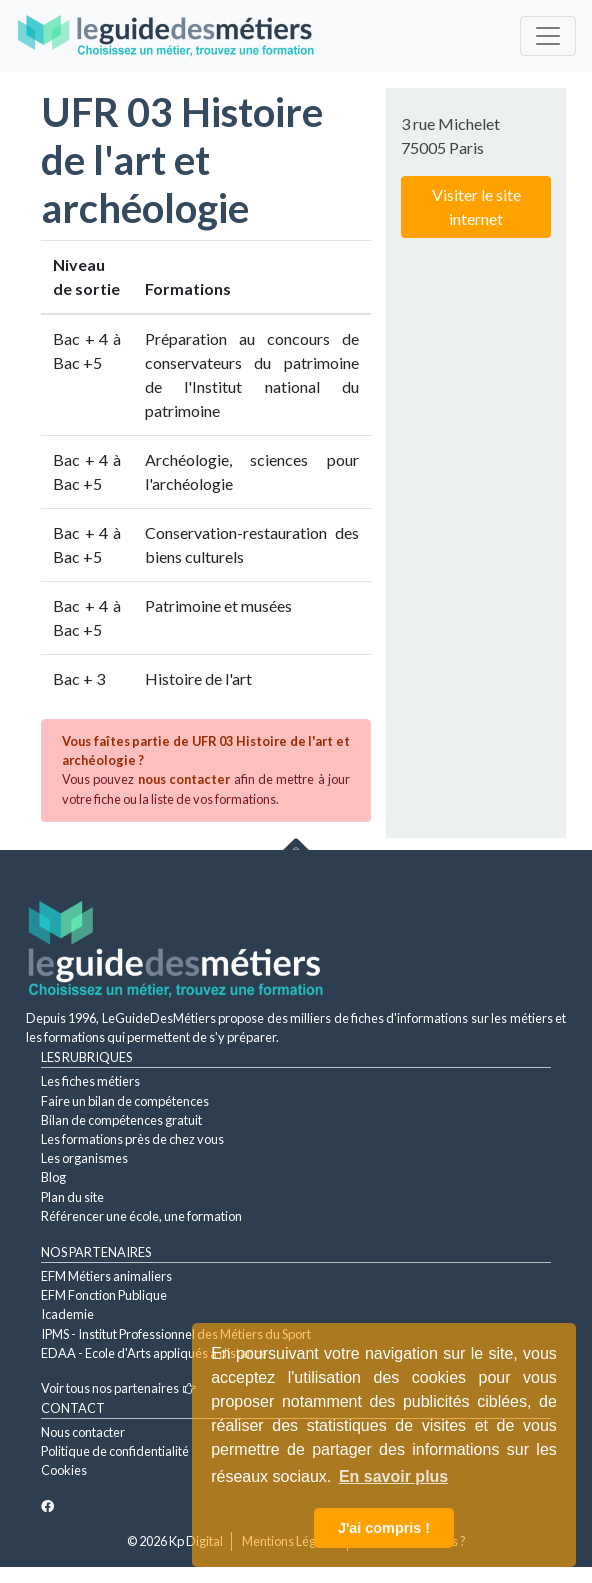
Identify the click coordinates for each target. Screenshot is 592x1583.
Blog (53, 1177)
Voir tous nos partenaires (118, 1388)
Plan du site (72, 1197)
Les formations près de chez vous (132, 1139)
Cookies (64, 1470)
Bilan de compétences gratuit (121, 1120)
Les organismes (84, 1158)
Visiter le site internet (476, 206)
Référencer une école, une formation (141, 1216)
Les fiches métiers (90, 1081)
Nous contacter (83, 1432)
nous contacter (184, 779)
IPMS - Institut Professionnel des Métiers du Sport (176, 1334)
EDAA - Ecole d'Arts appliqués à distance (154, 1353)
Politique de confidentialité (115, 1451)
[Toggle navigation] (548, 36)
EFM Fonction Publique (104, 1295)
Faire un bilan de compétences (125, 1101)
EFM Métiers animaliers (106, 1276)
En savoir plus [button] (393, 1476)
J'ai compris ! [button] (384, 1528)
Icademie (67, 1314)
